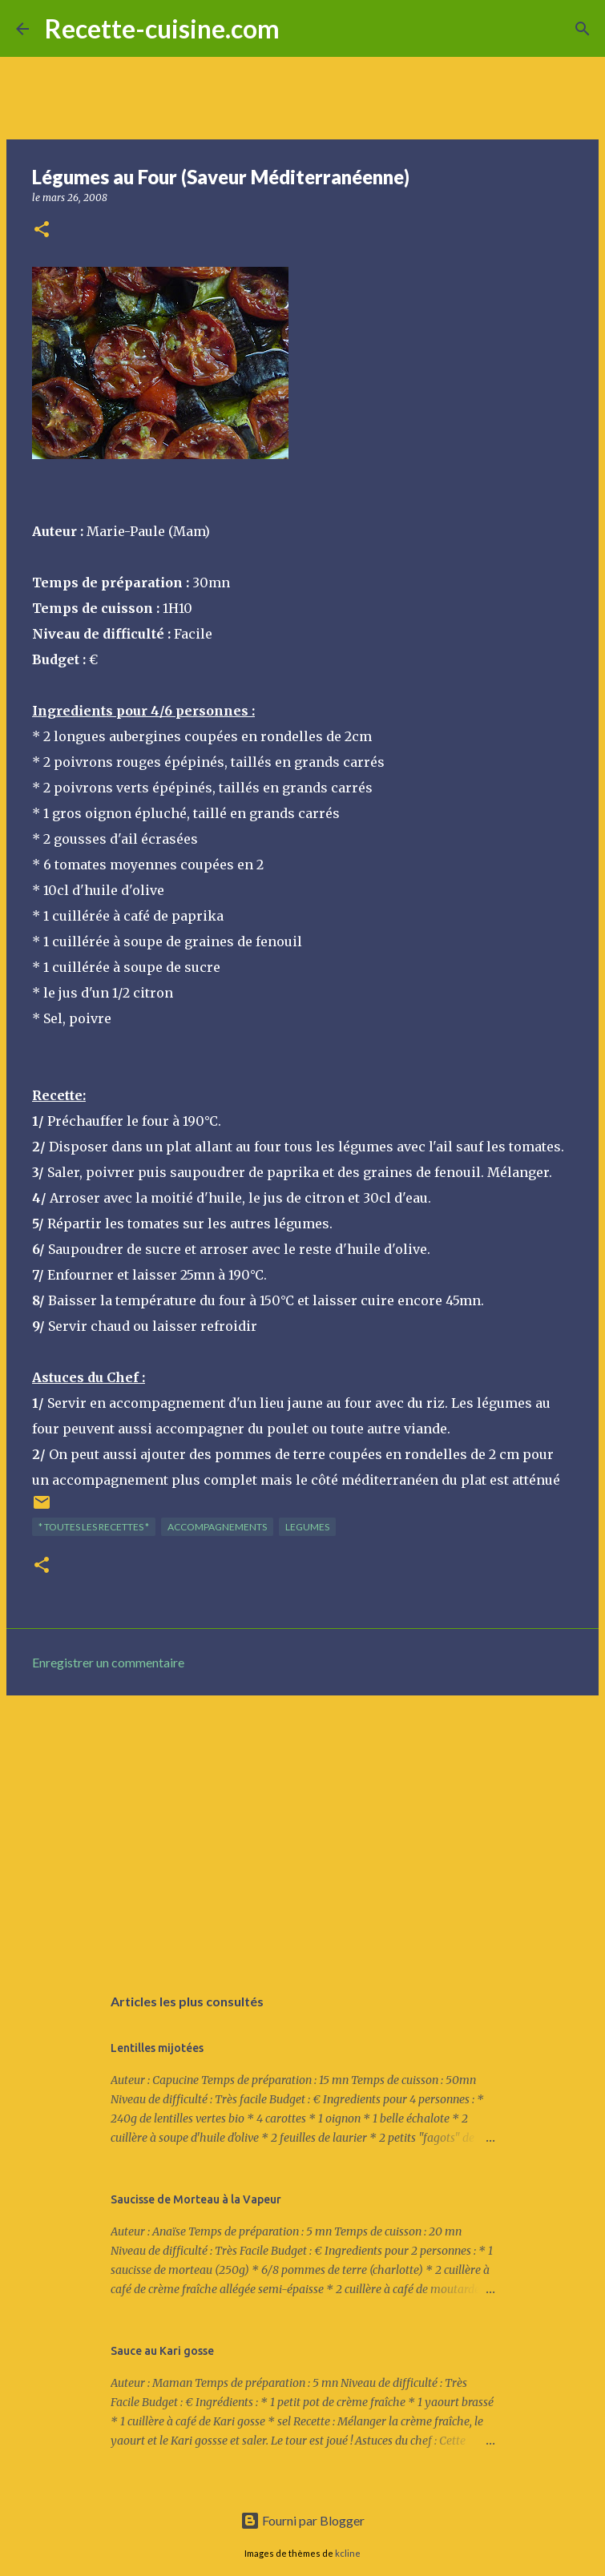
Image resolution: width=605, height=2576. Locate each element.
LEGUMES (307, 1527)
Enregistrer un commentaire (108, 1662)
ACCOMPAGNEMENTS (217, 1527)
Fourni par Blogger (302, 2520)
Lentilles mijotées (157, 2048)
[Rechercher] (302, 29)
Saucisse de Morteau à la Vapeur (196, 2199)
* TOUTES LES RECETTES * (93, 1527)
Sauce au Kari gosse (162, 2350)
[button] (41, 230)
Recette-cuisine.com (162, 28)
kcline (348, 2553)
